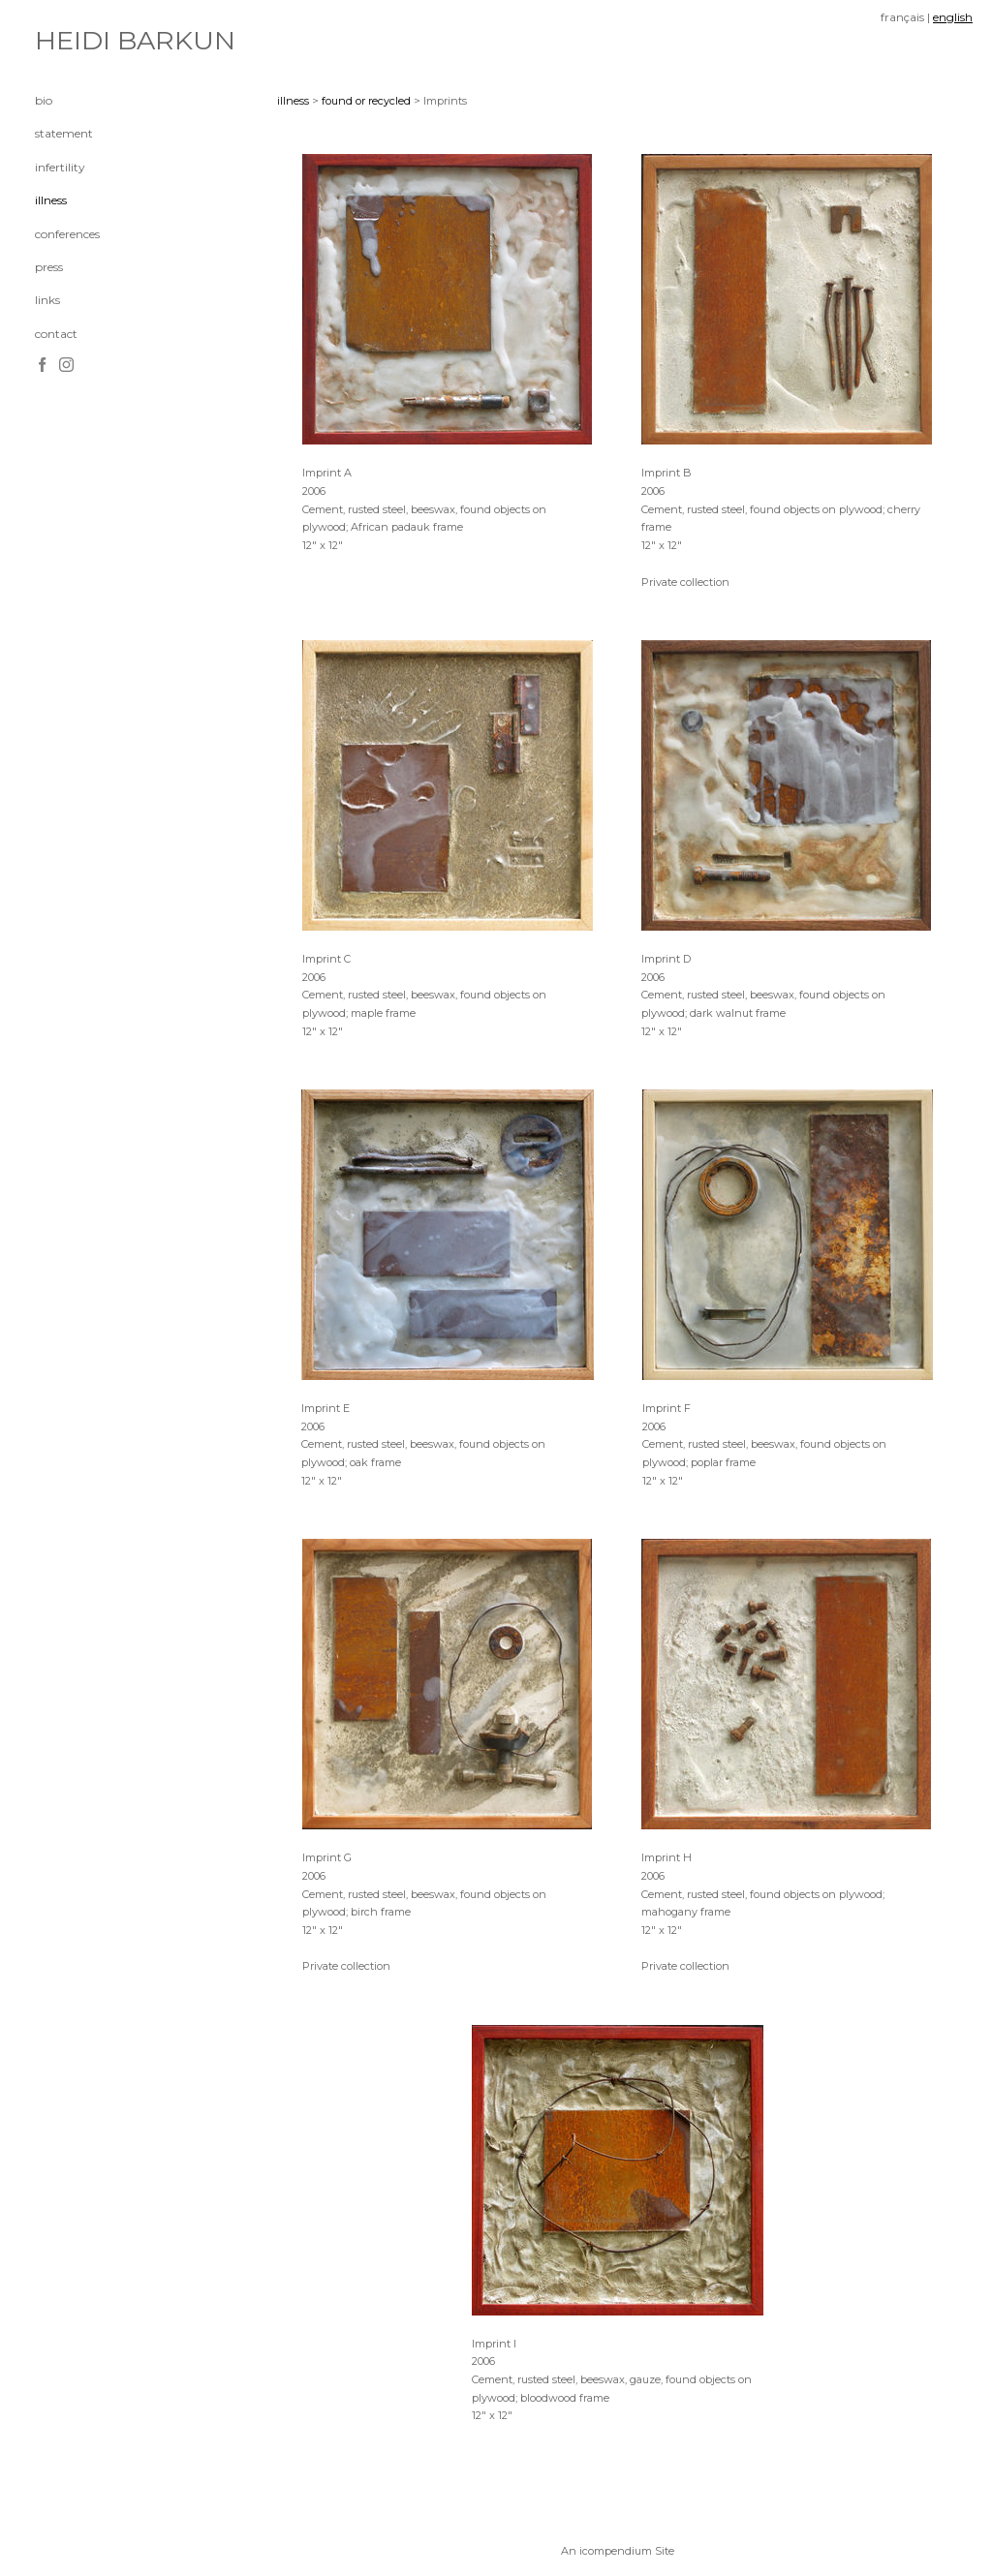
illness (51, 200)
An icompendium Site (617, 2551)
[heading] (83, 40)
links (47, 299)
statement (64, 133)
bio (43, 100)
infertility (60, 167)
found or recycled (366, 100)
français (902, 17)
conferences (67, 234)
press (49, 267)
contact (56, 333)
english (953, 17)
